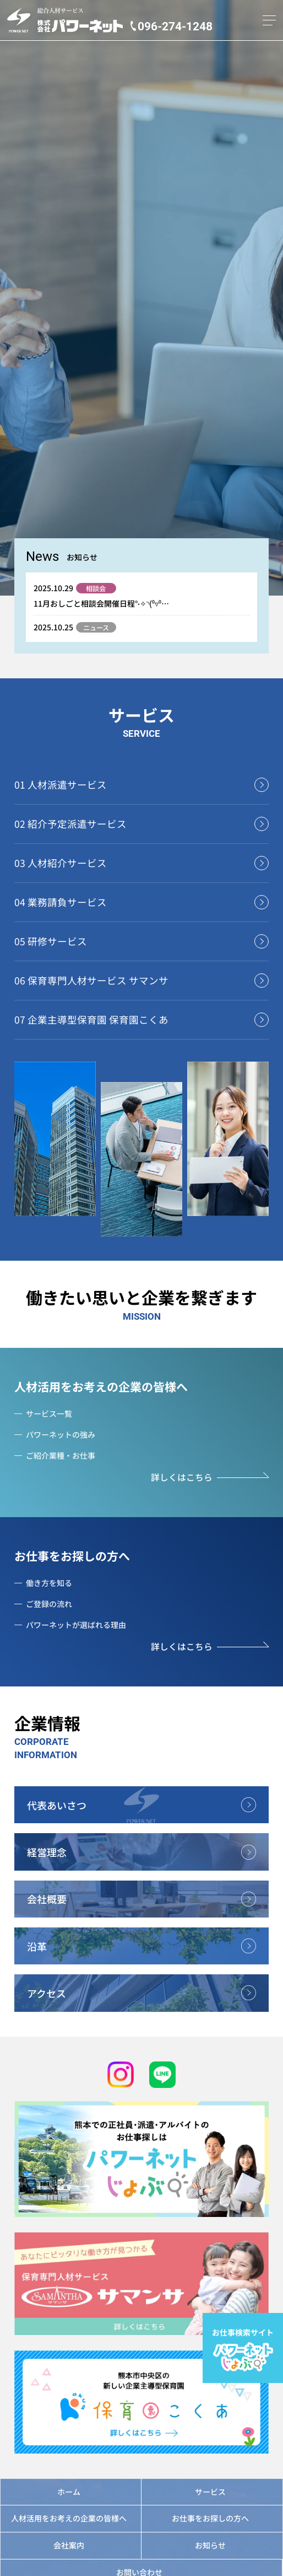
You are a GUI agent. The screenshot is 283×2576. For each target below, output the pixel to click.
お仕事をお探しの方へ (72, 1555)
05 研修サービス (50, 941)
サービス (210, 2491)
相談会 (96, 588)
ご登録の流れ (49, 1603)
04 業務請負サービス (60, 902)
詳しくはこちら (182, 1477)
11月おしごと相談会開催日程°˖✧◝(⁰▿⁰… (101, 603)
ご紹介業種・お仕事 (60, 1455)
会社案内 (68, 2545)
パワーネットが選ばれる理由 (76, 1624)
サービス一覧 (49, 1413)
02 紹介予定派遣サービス (70, 824)
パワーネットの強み (60, 1434)
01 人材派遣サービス (60, 784)
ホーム (68, 2491)
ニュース (96, 628)
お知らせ (210, 2545)
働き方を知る (49, 1582)
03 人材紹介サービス (60, 863)
